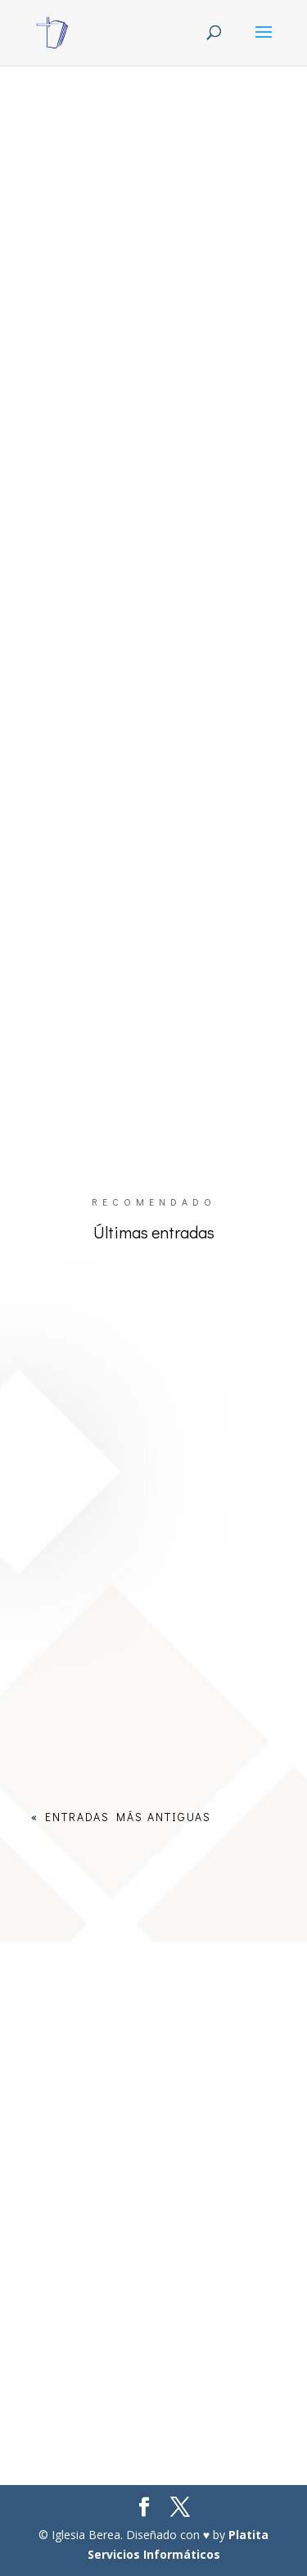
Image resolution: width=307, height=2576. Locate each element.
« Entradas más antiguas (121, 1816)
